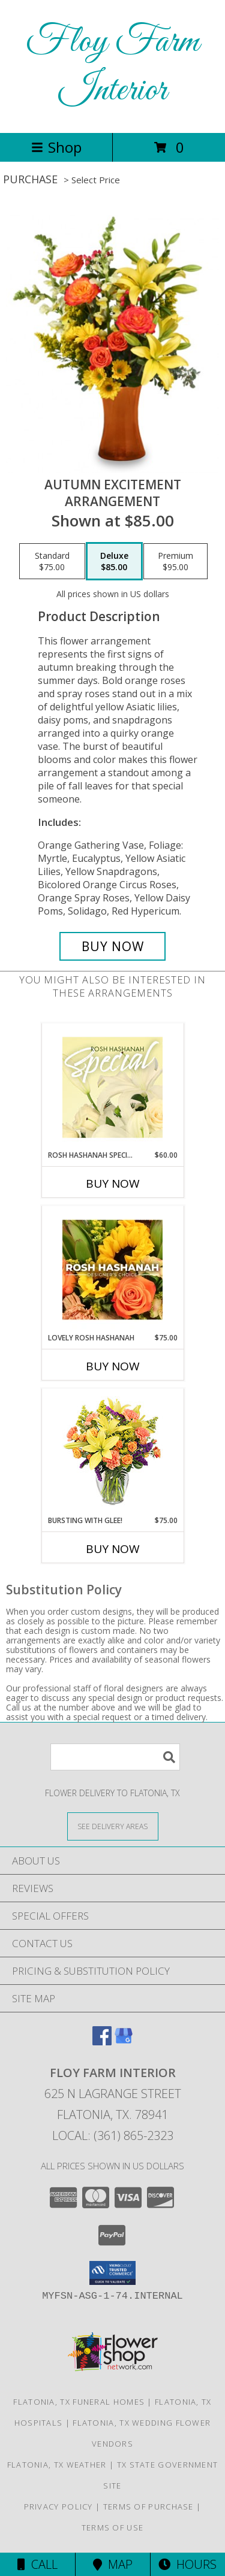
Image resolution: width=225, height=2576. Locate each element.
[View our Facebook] (102, 2041)
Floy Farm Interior (112, 66)
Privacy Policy (58, 2506)
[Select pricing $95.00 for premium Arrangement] (175, 561)
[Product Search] (115, 1756)
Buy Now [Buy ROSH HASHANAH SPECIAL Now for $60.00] (113, 1183)
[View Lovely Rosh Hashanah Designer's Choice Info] (112, 1269)
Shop (56, 147)
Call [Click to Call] (37, 2564)
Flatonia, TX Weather (57, 2464)
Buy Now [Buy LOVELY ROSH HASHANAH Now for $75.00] (113, 1366)
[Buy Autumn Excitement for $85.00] (112, 946)
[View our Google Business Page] (123, 2041)
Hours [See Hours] (187, 2564)
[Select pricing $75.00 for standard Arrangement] (52, 561)
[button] (112, 2273)
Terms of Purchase (148, 2506)
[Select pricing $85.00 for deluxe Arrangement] (114, 561)
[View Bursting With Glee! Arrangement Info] (112, 1452)
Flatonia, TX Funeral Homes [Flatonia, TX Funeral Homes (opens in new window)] (79, 2401)
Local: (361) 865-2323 (112, 2135)
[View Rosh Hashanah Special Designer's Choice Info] (112, 1087)
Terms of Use (113, 2527)
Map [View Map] (113, 2564)
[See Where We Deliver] (112, 1826)
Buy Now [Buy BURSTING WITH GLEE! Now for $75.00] (113, 1549)
